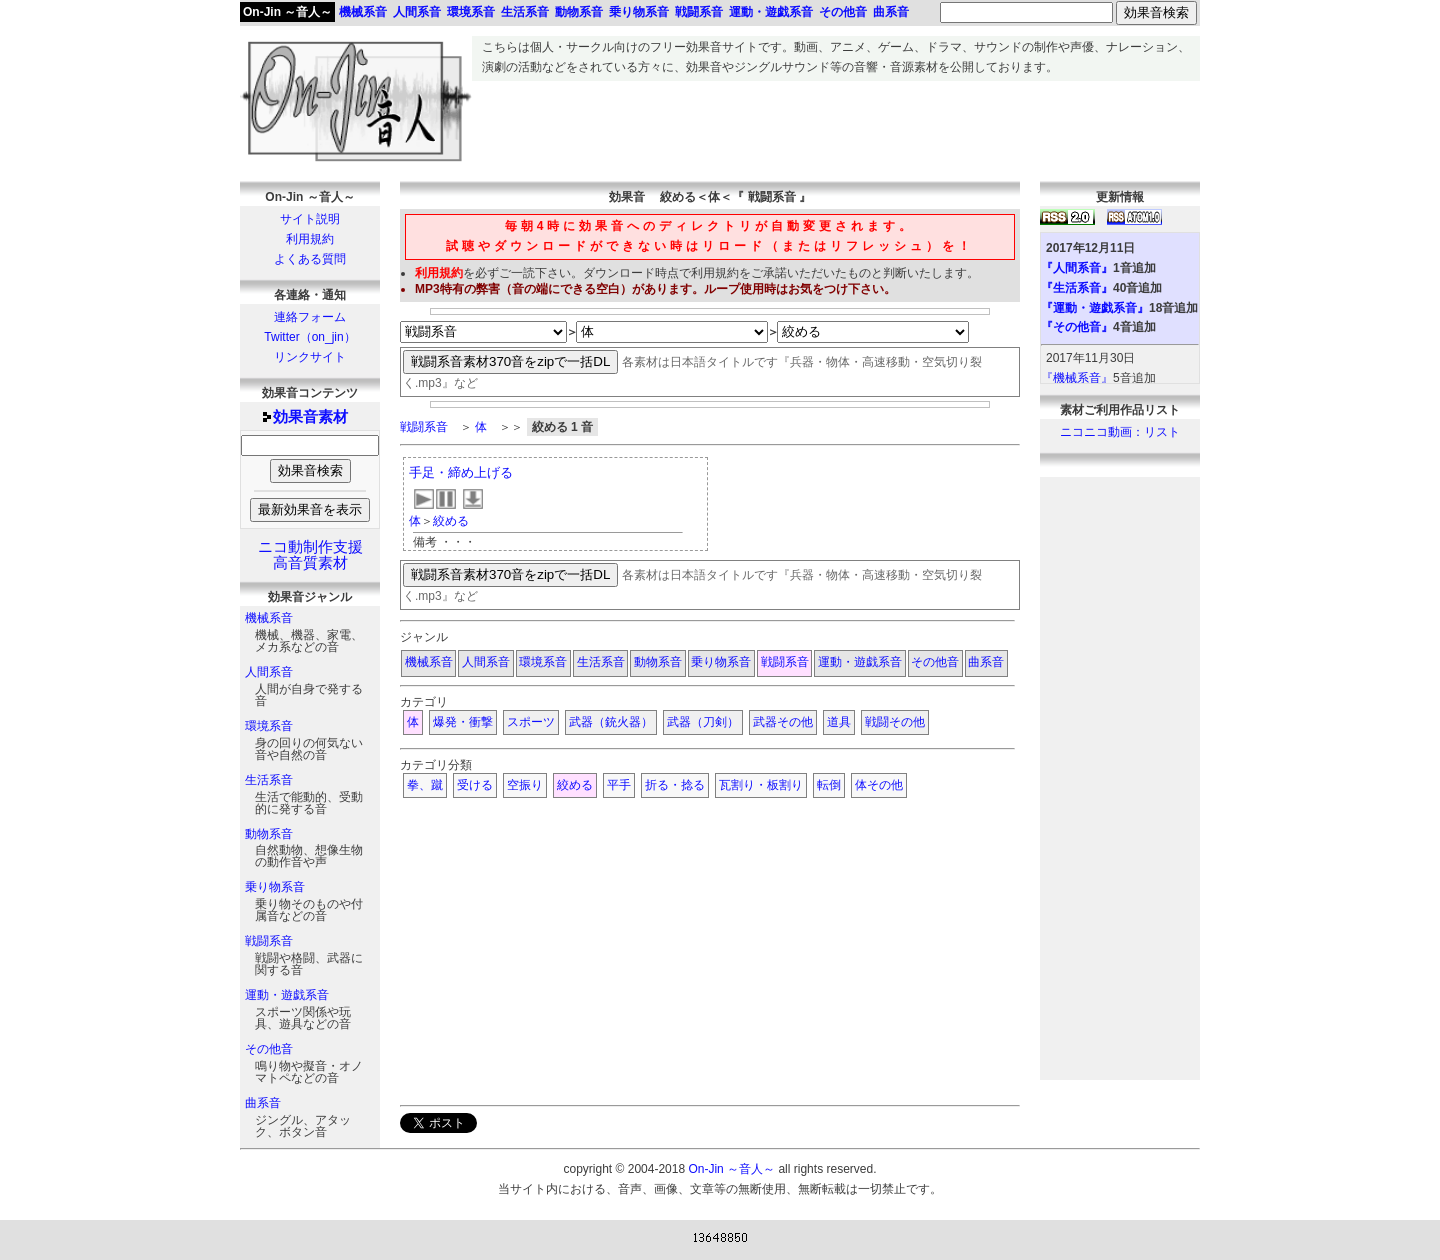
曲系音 (263, 1103)
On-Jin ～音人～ (287, 12)
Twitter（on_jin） (309, 337)
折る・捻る (675, 785)
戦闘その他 (895, 722)
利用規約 (310, 239)
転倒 (829, 785)
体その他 (879, 785)
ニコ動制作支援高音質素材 (310, 555)
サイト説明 (310, 219)
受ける (475, 785)
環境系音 (269, 726)
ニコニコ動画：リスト (1120, 432)
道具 (839, 722)
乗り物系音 (275, 887)
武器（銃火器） (611, 722)
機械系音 (269, 618)
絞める (451, 521)
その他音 (269, 1049)
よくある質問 (310, 259)
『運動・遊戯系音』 (1095, 308)
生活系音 (269, 780)
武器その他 (783, 722)
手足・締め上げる (461, 472)
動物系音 (269, 834)
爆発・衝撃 (463, 722)
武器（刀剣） (703, 722)
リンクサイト (310, 357)
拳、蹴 (425, 785)
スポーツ (531, 722)
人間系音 (269, 672)
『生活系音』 (1077, 288)
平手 (619, 785)
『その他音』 (1077, 327)
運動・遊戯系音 (287, 995)
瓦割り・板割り (761, 785)
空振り (525, 785)
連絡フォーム (310, 317)
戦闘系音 (269, 941)
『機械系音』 (1077, 378)
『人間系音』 (1077, 268)
